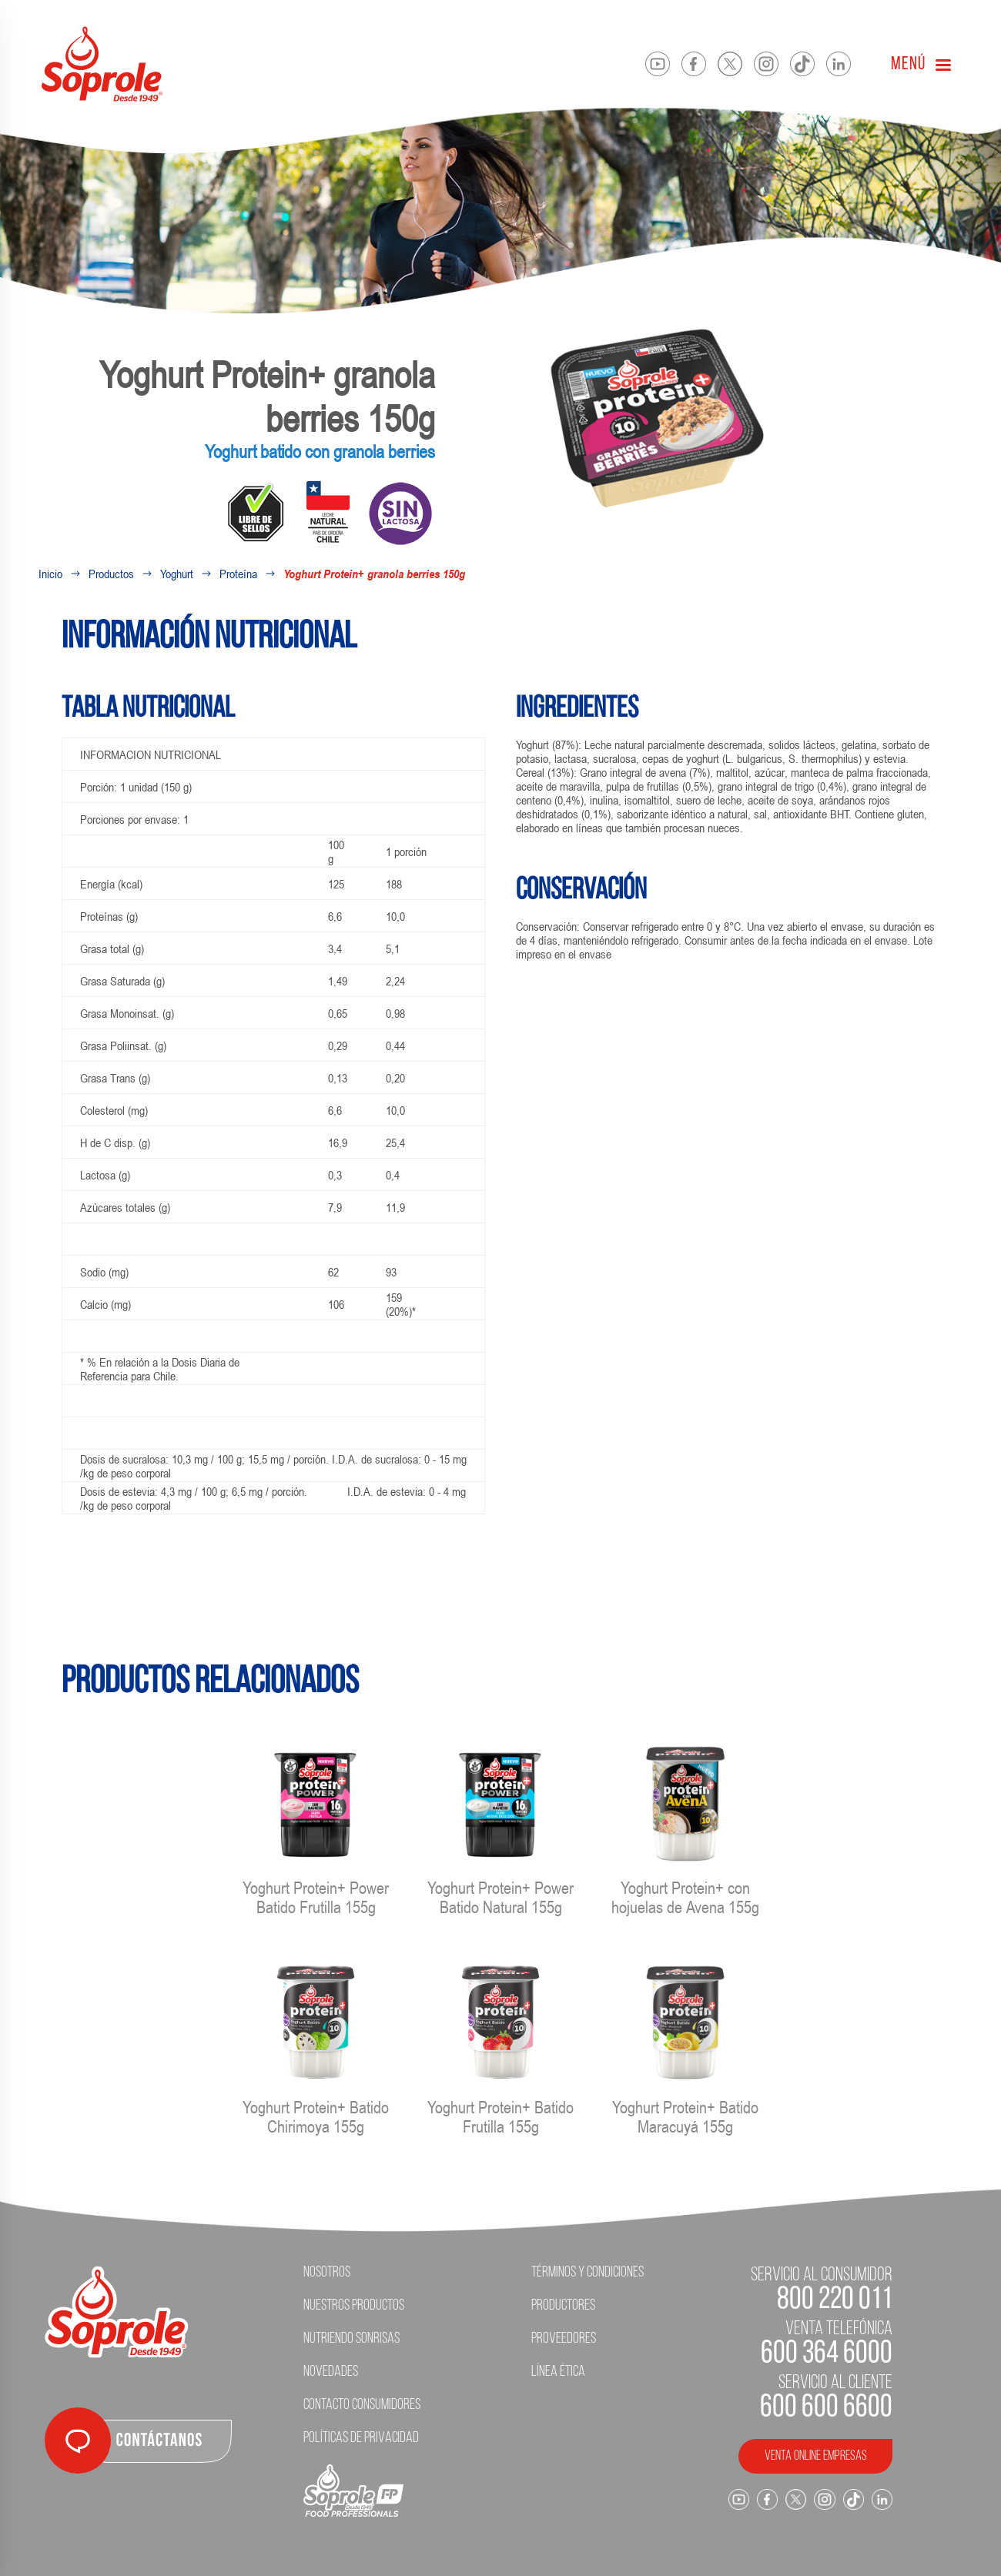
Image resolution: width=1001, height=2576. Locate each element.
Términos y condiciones (587, 2272)
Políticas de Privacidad (361, 2438)
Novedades (330, 2372)
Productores (563, 2305)
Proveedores (563, 2339)
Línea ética (558, 2372)
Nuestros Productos (353, 2305)
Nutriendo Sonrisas (351, 2339)
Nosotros (326, 2272)
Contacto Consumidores (361, 2405)
